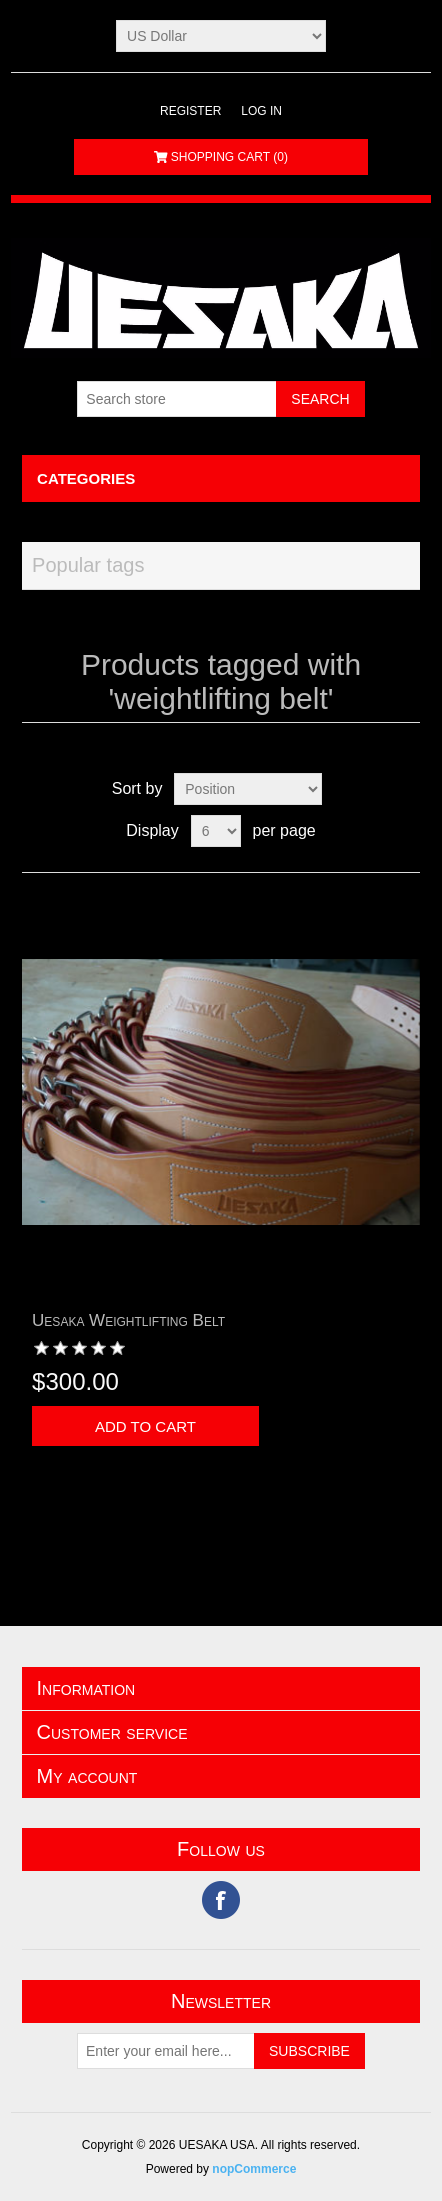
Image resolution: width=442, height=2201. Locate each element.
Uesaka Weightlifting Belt (128, 1320)
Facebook (221, 1900)
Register (190, 111)
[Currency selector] (221, 36)
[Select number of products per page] (216, 831)
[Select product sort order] (248, 789)
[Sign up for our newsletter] (166, 2051)
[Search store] (177, 399)
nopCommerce (254, 2169)
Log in (261, 111)
